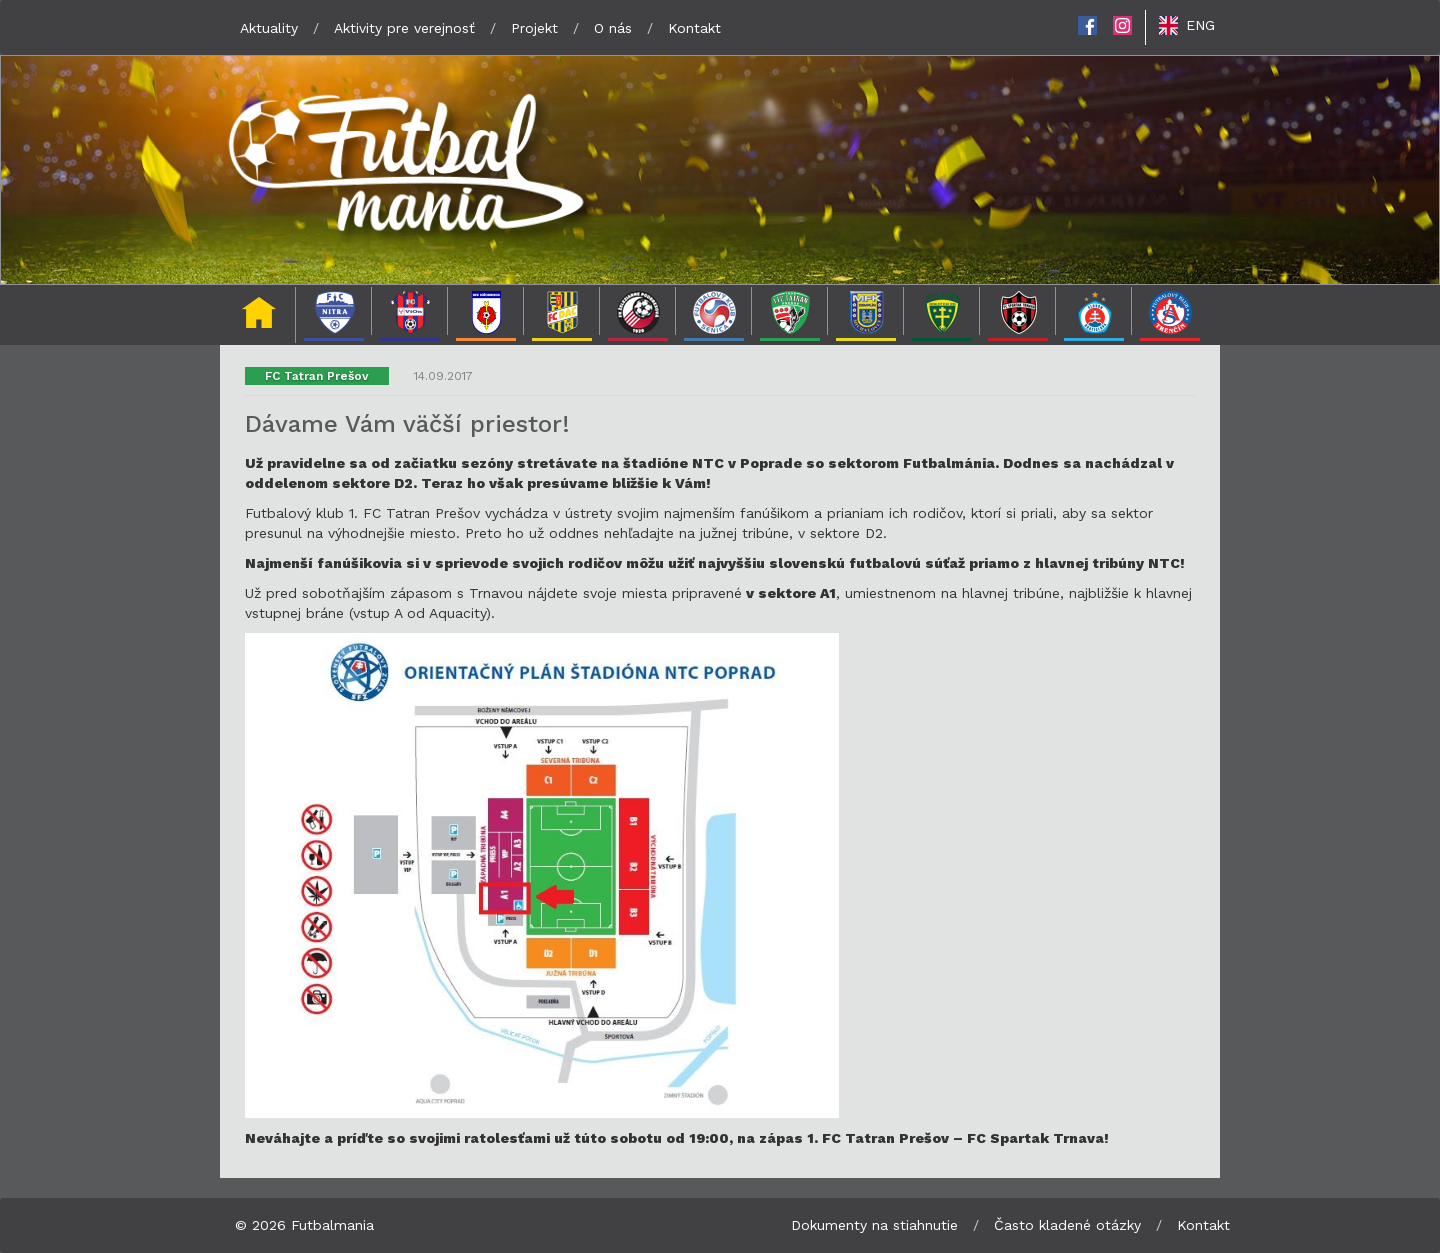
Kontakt (694, 28)
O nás (613, 28)
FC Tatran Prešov (317, 376)
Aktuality (269, 28)
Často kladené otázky (1067, 1225)
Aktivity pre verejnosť (404, 28)
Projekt (534, 28)
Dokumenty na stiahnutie (874, 1225)
